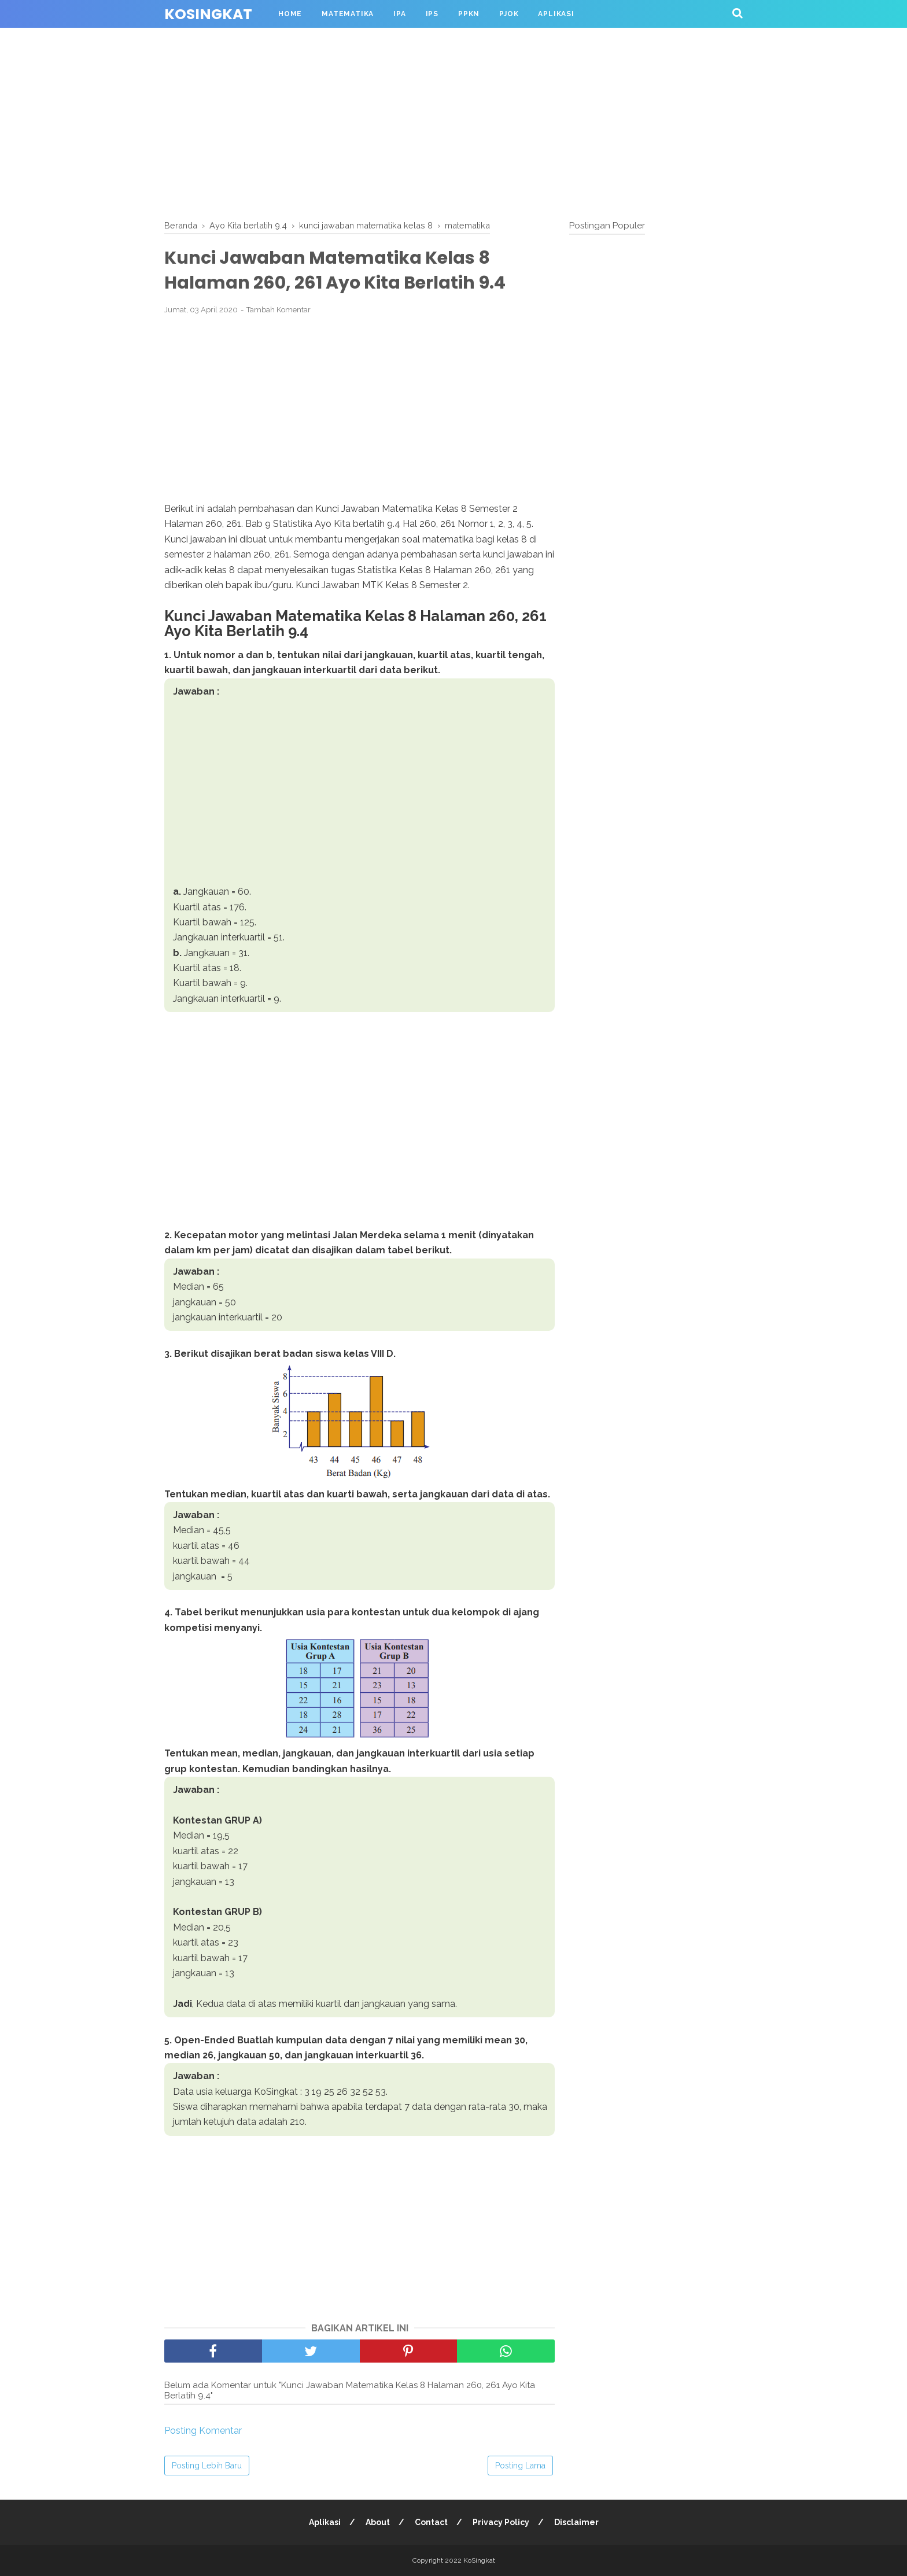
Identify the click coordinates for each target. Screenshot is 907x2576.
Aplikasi (556, 14)
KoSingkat (208, 14)
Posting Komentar (203, 2430)
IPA (399, 14)
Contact (431, 2522)
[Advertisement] (453, 121)
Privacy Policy (501, 2522)
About (378, 2522)
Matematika (348, 14)
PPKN (469, 14)
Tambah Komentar (278, 309)
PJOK (508, 14)
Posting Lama (520, 2465)
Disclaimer (576, 2522)
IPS (432, 14)
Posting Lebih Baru (207, 2465)
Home (290, 14)
